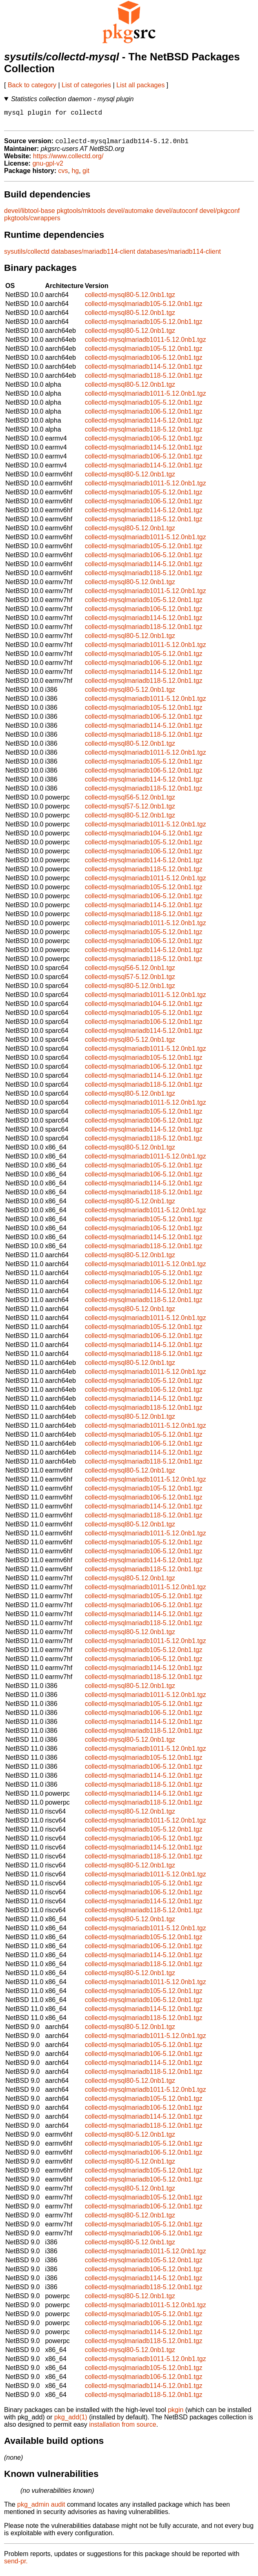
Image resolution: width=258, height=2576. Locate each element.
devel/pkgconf (220, 215)
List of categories (86, 85)
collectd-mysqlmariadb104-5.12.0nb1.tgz (143, 837)
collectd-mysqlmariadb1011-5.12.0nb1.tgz (145, 344)
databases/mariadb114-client (93, 256)
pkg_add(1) (70, 2421)
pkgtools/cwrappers (32, 222)
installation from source (122, 2428)
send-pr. (16, 2565)
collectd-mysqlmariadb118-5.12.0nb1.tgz (143, 380)
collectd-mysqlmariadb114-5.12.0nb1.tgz (143, 371)
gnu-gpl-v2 (47, 167)
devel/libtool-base (29, 215)
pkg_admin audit (41, 2508)
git (85, 175)
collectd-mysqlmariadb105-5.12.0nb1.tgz (143, 308)
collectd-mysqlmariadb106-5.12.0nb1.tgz (143, 362)
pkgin (175, 2414)
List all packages (140, 85)
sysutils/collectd (26, 256)
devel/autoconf (176, 215)
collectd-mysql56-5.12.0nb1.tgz (130, 801)
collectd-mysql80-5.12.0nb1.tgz (130, 299)
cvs (63, 175)
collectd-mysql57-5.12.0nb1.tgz (130, 810)
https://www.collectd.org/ (68, 160)
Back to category (32, 85)
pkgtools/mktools (81, 215)
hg (75, 175)
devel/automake (130, 215)
